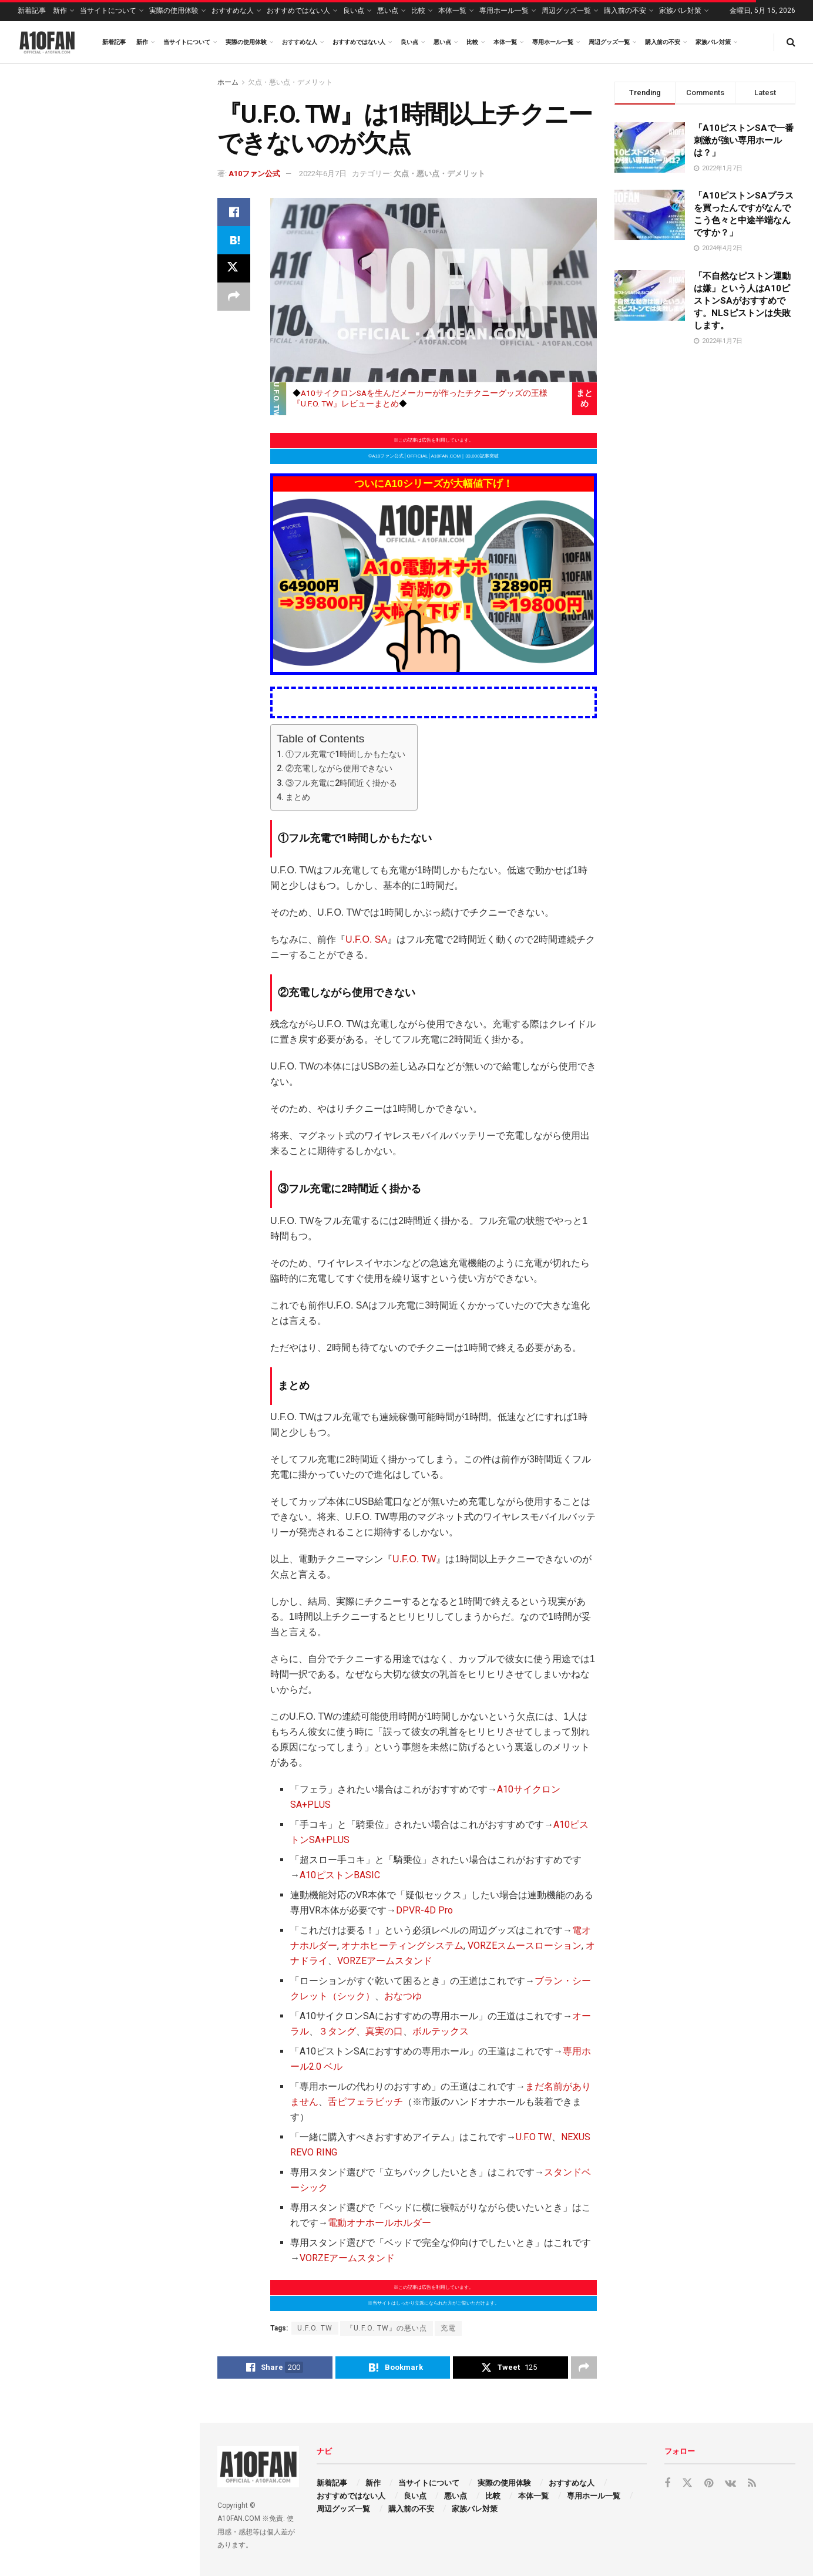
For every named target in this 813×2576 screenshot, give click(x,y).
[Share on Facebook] (233, 212)
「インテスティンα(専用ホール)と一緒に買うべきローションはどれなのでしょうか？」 (124, 483)
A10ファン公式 (254, 173)
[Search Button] (791, 42)
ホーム (227, 82)
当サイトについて (108, 10)
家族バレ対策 (680, 10)
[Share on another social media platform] (233, 297)
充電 (448, 2328)
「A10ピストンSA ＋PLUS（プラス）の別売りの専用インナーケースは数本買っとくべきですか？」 (123, 898)
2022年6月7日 (323, 173)
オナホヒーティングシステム (402, 1945)
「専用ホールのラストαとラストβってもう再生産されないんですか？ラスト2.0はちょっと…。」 (124, 416)
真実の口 (384, 2031)
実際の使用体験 (174, 10)
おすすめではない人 (298, 10)
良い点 (353, 10)
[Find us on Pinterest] (708, 2483)
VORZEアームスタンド (384, 1960)
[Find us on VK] (730, 2483)
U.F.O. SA (366, 939)
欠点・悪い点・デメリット (290, 82)
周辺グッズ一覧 (566, 10)
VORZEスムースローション (525, 1945)
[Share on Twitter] (233, 268)
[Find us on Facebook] (667, 2483)
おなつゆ (403, 1996)
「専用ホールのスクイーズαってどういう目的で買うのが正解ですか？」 (126, 831)
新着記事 (32, 10)
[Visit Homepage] (47, 42)
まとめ (297, 797)
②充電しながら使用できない (338, 769)
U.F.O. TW (414, 1559)
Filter (172, 75)
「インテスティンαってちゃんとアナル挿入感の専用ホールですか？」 (126, 350)
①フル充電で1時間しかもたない (345, 754)
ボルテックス (440, 2031)
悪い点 (387, 10)
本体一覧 (452, 10)
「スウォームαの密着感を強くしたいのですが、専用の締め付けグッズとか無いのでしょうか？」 (126, 611)
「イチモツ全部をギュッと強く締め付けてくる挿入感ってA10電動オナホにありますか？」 (123, 283)
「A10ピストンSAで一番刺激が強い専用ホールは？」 (744, 140)
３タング (337, 2031)
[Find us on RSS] (752, 2483)
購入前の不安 (625, 10)
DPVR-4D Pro (424, 1910)
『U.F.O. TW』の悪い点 (386, 2328)
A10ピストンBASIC (340, 1875)
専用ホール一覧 (504, 10)
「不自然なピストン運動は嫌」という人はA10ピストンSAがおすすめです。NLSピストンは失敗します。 (742, 301)
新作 (60, 10)
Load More (99, 960)
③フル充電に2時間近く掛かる (341, 783)
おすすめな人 (232, 10)
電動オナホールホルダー (379, 2222)
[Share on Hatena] (233, 240)
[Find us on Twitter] (687, 2483)
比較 (418, 10)
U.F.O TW (534, 2137)
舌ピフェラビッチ (365, 2101)
